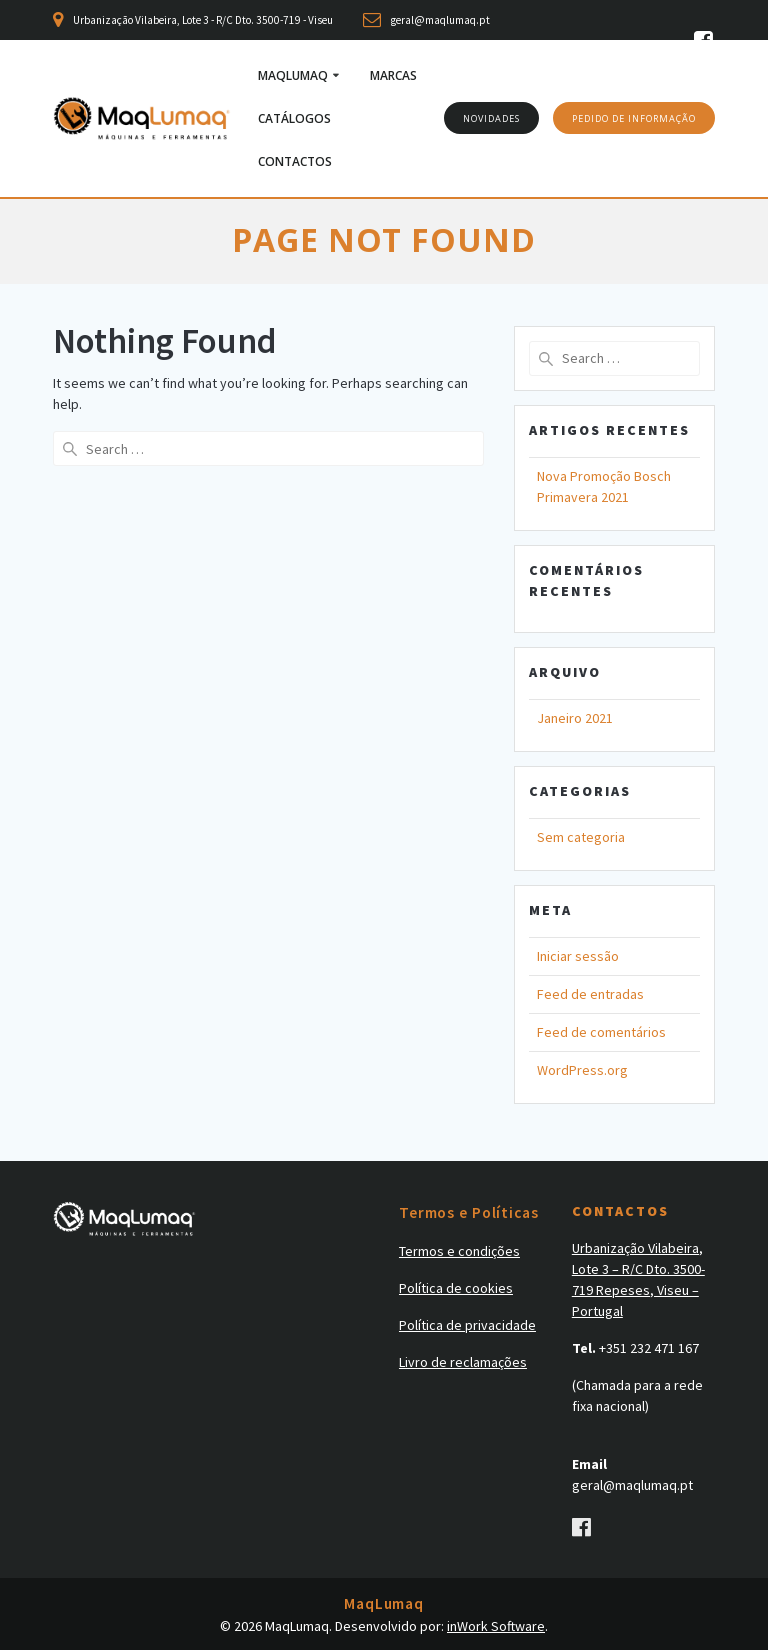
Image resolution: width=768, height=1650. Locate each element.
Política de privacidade (467, 1325)
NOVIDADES (491, 118)
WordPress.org (582, 1070)
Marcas (393, 75)
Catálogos (294, 118)
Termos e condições (459, 1251)
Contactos (295, 161)
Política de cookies (456, 1288)
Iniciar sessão (578, 956)
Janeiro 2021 (575, 718)
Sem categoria (581, 837)
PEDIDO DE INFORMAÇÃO (634, 118)
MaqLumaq (293, 75)
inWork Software (496, 1626)
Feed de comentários (601, 1032)
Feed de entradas (590, 994)
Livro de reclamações (463, 1362)
